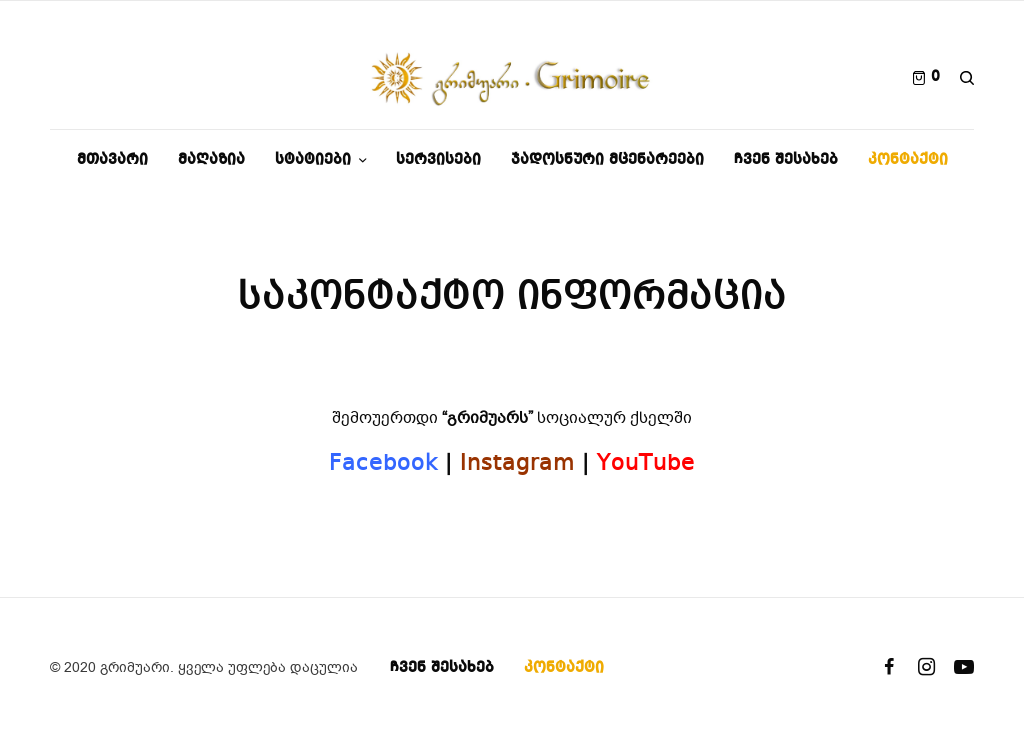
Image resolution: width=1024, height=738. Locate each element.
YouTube (646, 464)
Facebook (383, 464)
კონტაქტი (564, 668)
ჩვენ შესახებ (442, 668)
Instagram (517, 464)
